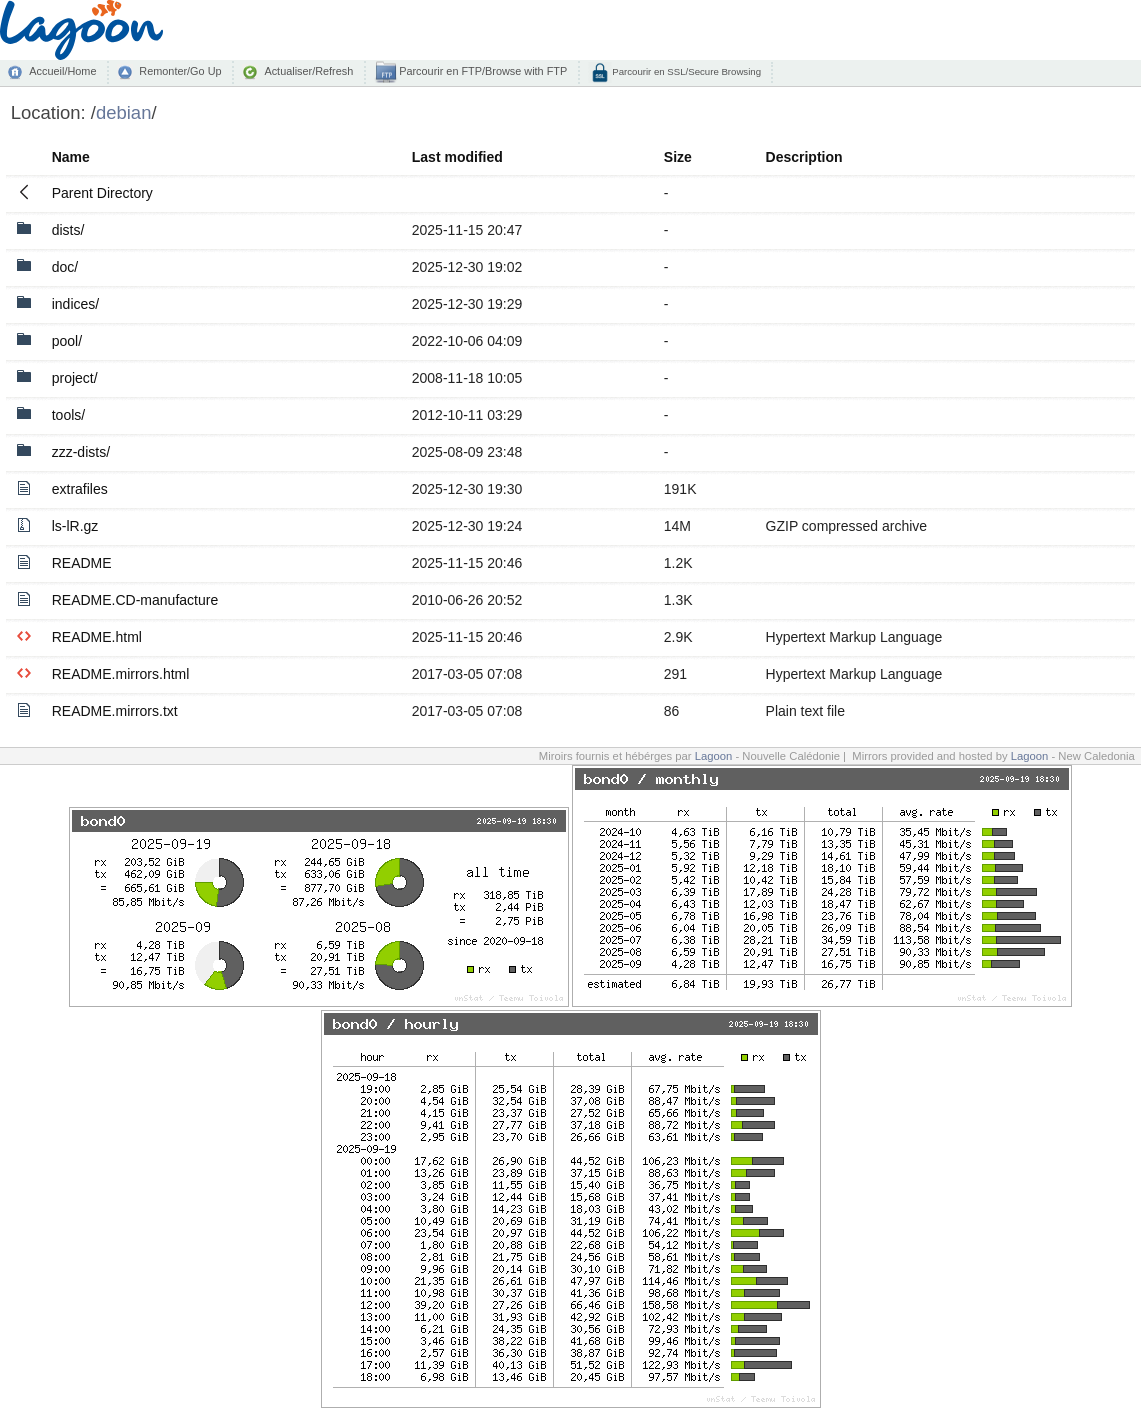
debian (123, 112)
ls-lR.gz (75, 526)
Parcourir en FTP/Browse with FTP (481, 71)
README (82, 563)
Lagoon (714, 756)
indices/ (75, 304)
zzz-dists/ (81, 452)
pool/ (67, 341)
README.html (97, 637)
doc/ (65, 267)
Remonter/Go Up (180, 71)
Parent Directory (102, 193)
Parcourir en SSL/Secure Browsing (685, 71)
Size (678, 157)
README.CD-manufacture (135, 600)
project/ (75, 378)
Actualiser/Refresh (308, 71)
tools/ (68, 415)
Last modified (457, 157)
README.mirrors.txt (115, 711)
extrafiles (80, 489)
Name (71, 157)
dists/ (68, 230)
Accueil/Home (62, 71)
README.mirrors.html (121, 674)
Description (804, 157)
